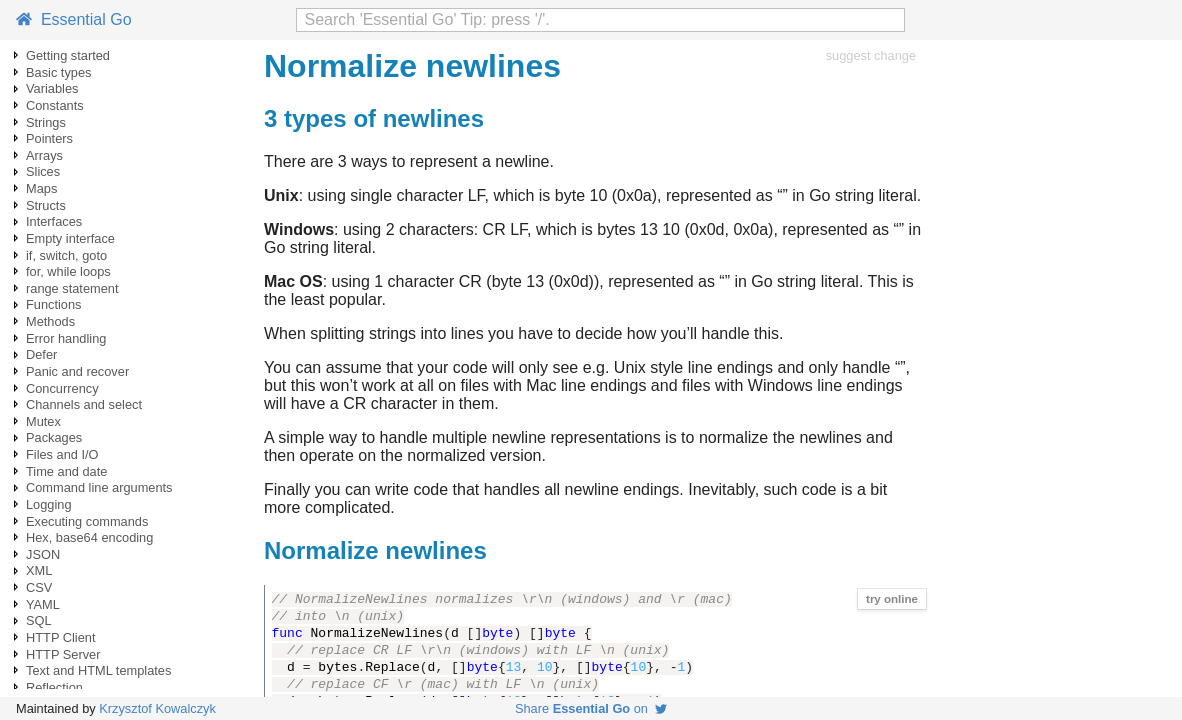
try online (892, 599)
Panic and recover (77, 371)
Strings (46, 122)
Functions (53, 304)
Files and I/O (62, 454)
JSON (43, 554)
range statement (72, 288)
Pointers (49, 138)
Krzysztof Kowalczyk (157, 708)
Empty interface (70, 238)
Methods (50, 321)
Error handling (66, 338)
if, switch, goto (66, 255)
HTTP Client (60, 637)
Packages (54, 437)
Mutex (43, 421)
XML (39, 570)
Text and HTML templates (98, 670)
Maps (41, 188)
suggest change (871, 55)
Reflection (54, 687)
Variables (52, 88)
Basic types (58, 72)
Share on (591, 708)
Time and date (66, 471)
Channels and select (84, 404)
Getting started (68, 55)
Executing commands (87, 521)
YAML (43, 604)
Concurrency (62, 388)
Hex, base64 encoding (89, 537)
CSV (39, 587)
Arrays (44, 155)
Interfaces (54, 221)
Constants (55, 105)
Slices (43, 171)
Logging (49, 504)
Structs (46, 205)
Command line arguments (99, 487)
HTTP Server (63, 654)
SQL (39, 620)
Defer (41, 354)
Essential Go (74, 19)
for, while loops (68, 271)
